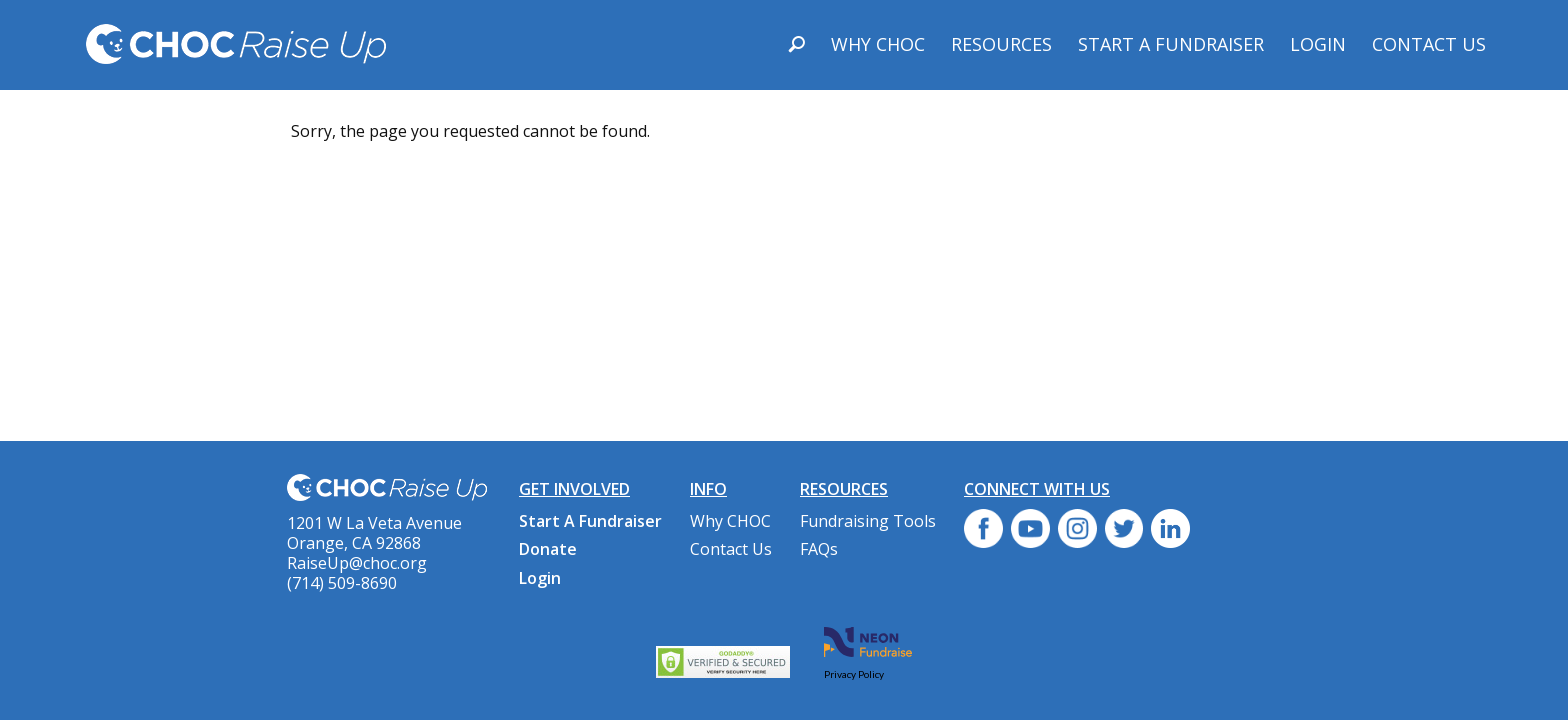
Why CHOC (878, 44)
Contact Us (1429, 44)
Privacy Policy (854, 674)
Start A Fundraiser (1171, 44)
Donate (548, 549)
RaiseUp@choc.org (357, 563)
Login (1318, 44)
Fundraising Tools (868, 521)
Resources (1001, 44)
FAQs (819, 549)
